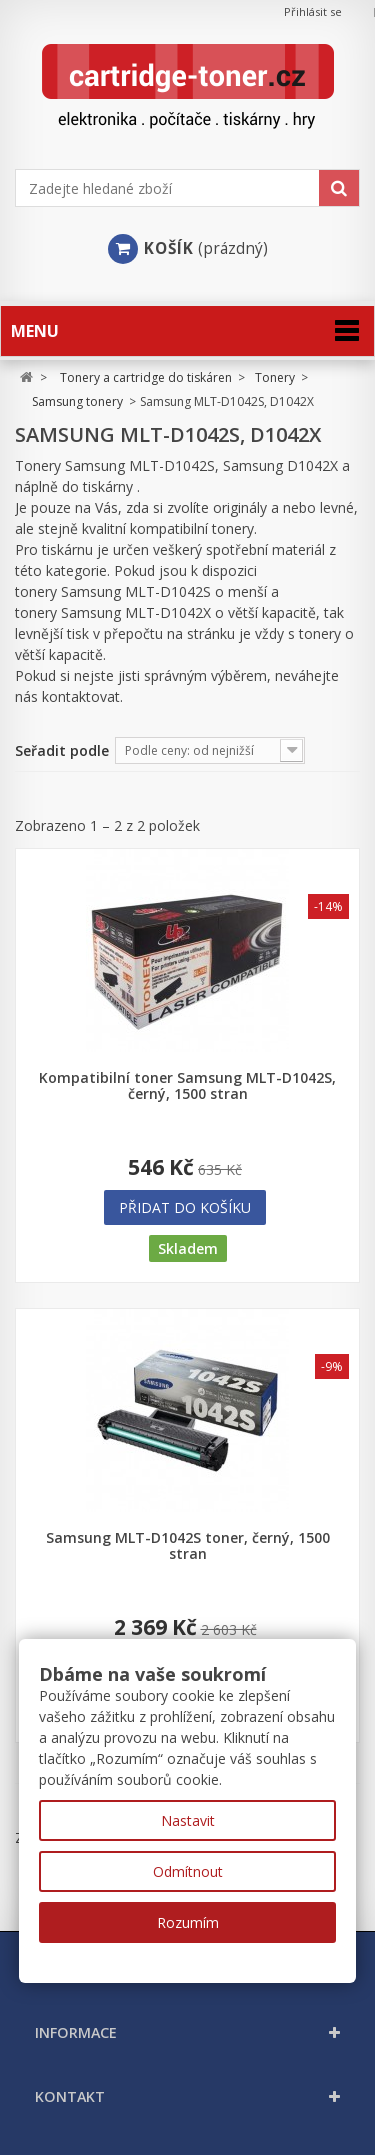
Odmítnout (188, 1871)
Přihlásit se (313, 11)
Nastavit (188, 1820)
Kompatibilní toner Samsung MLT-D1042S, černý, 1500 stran (187, 1086)
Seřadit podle (62, 750)
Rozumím (188, 1922)
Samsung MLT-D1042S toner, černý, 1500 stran (188, 1546)
